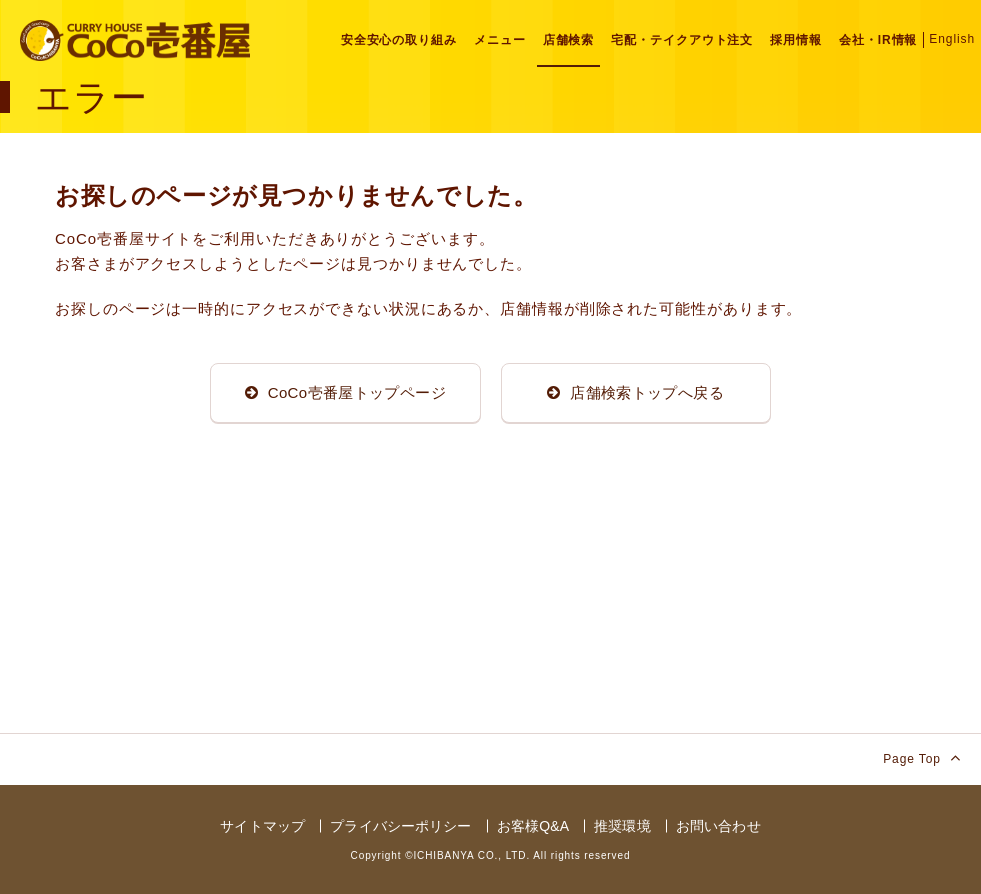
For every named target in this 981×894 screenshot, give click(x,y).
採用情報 (796, 40)
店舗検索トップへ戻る (635, 392)
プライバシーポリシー (400, 826)
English (952, 39)
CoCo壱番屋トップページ (345, 392)
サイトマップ (262, 826)
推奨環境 (622, 826)
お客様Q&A (533, 826)
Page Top (922, 757)
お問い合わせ (718, 826)
